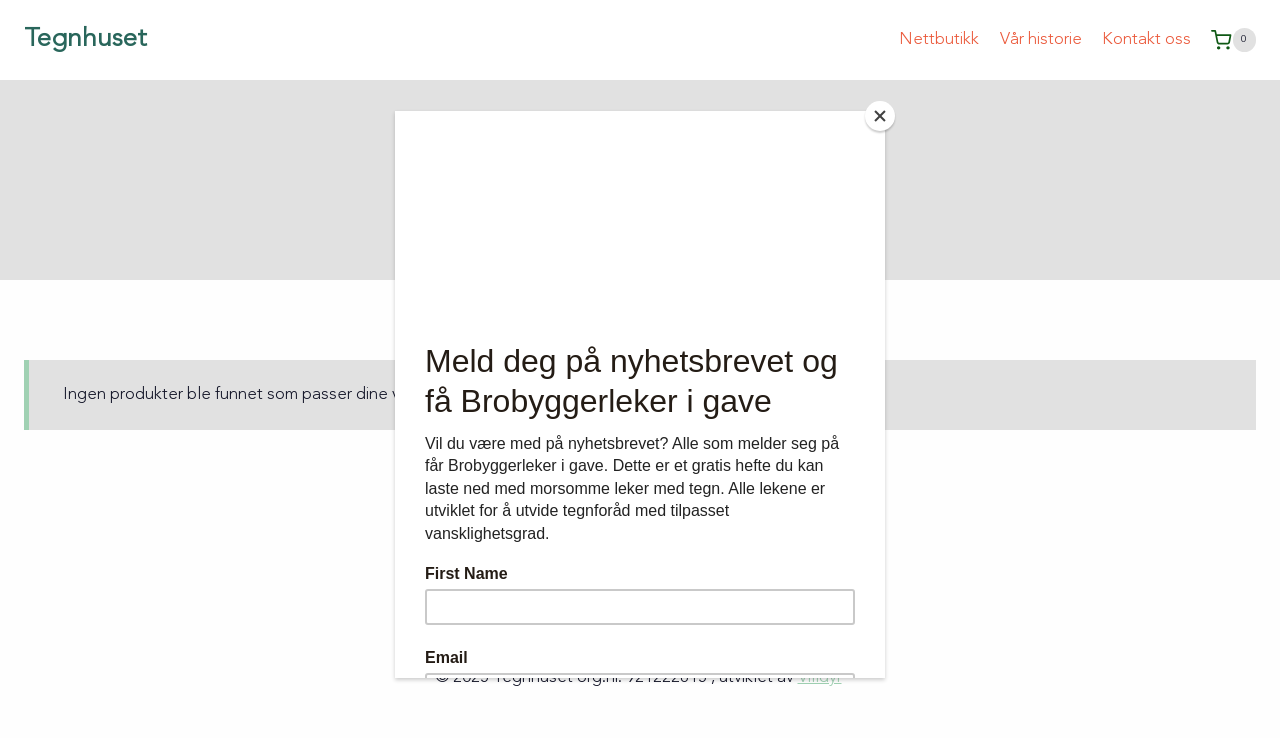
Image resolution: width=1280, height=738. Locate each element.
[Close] (880, 116)
